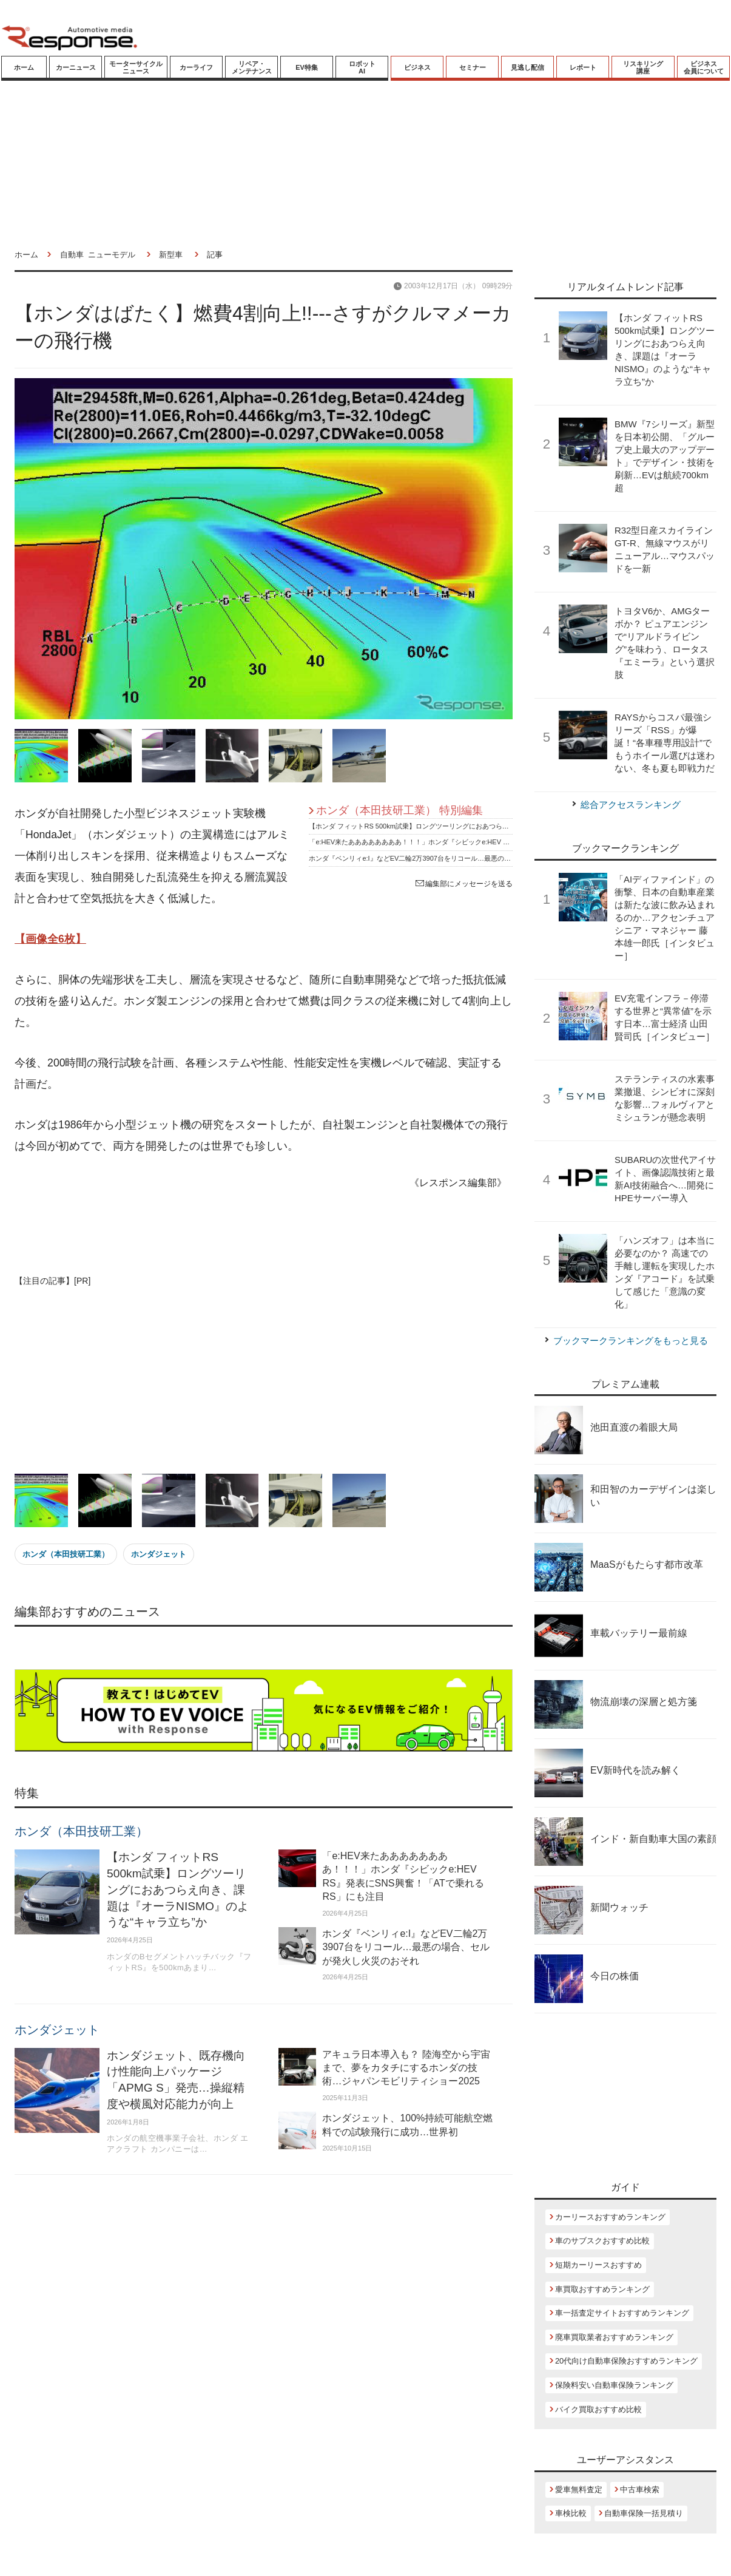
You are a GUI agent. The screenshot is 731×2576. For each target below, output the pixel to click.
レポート (583, 67)
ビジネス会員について (704, 67)
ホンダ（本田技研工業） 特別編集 (399, 810)
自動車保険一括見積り (643, 2513)
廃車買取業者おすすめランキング (614, 2337)
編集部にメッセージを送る (464, 884)
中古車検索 (639, 2489)
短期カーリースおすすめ (598, 2264)
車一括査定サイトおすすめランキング (622, 2312)
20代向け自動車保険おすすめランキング (626, 2360)
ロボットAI (362, 67)
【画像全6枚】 (50, 939)
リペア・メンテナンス (252, 67)
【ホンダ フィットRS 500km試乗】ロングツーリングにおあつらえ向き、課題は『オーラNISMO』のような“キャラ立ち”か (492, 826)
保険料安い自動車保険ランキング (614, 2385)
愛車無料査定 (578, 2489)
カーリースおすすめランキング (610, 2217)
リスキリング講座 (643, 67)
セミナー (472, 67)
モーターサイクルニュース (136, 67)
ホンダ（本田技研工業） (65, 1554)
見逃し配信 (527, 67)
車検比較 (571, 2513)
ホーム (24, 67)
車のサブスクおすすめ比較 (602, 2240)
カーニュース (76, 67)
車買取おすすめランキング (602, 2289)
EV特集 (306, 67)
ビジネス (417, 67)
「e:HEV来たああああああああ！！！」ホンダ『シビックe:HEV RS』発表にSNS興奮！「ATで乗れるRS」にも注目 (482, 842)
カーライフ (196, 67)
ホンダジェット (158, 1554)
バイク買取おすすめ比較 (598, 2409)
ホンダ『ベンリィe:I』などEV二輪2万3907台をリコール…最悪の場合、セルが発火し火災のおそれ (456, 858)
